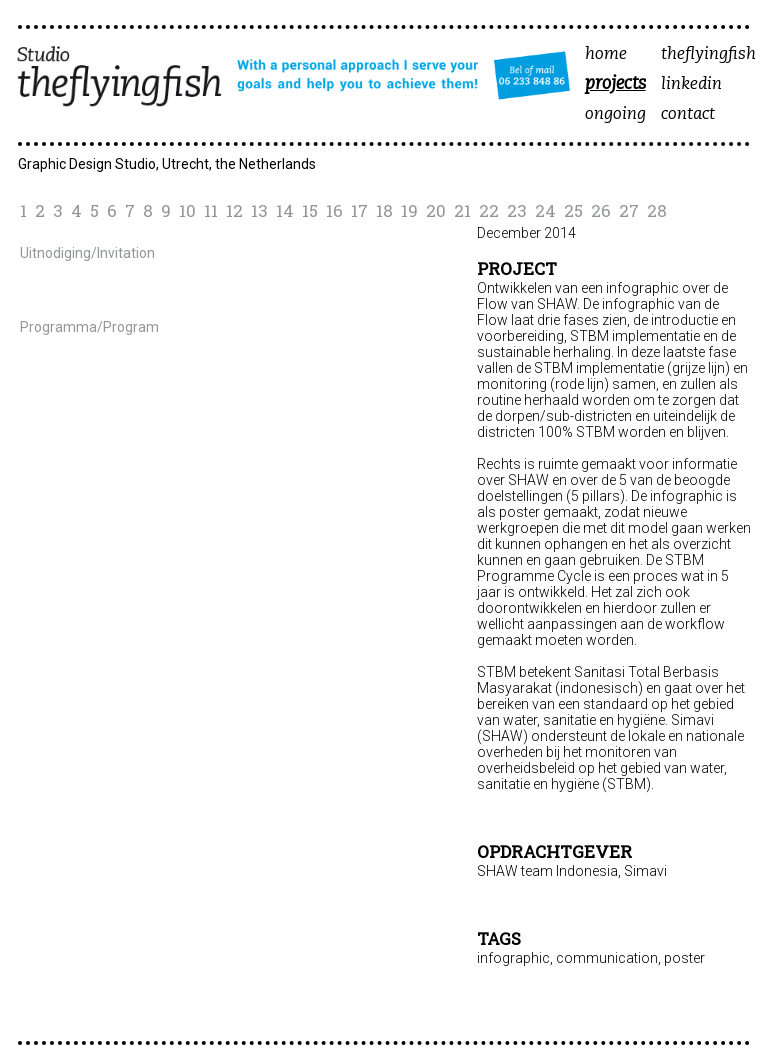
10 (187, 210)
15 (310, 210)
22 (489, 210)
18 (384, 210)
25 (573, 210)
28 (657, 210)
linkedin (691, 84)
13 (259, 210)
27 (629, 210)
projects (615, 85)
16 (334, 210)
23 (517, 210)
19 (409, 210)
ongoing (615, 114)
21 (462, 210)
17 (359, 210)
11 (211, 210)
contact (688, 114)
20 (436, 210)
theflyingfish (708, 54)
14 (285, 210)
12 (234, 210)
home (606, 54)
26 (601, 210)
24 (545, 210)
